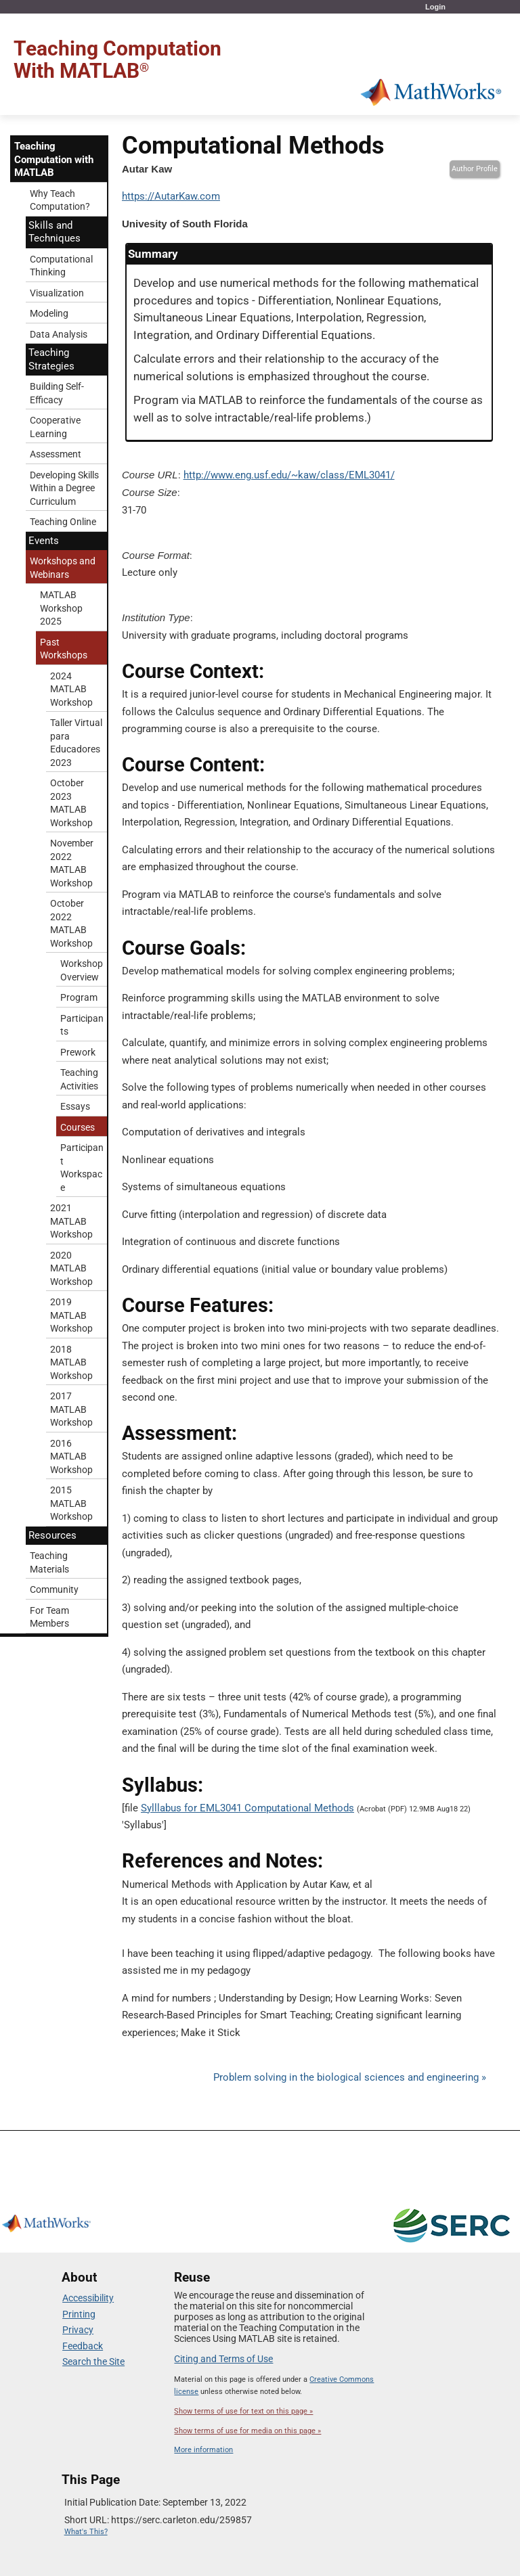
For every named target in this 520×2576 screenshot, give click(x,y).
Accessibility (88, 2297)
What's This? (86, 2531)
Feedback (82, 2346)
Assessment (55, 454)
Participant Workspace (82, 1167)
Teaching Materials (49, 1562)
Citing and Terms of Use (223, 2358)
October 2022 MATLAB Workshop (71, 923)
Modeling (49, 313)
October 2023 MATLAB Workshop (71, 802)
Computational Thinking (61, 266)
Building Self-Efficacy (57, 393)
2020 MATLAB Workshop (71, 1268)
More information (203, 2449)
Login (435, 7)
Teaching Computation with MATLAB (53, 159)
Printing (78, 2314)
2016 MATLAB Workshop (71, 1456)
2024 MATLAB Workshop (71, 689)
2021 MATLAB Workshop (71, 1221)
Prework (77, 1052)
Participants (82, 1025)
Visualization (57, 293)
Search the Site (93, 2361)
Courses (77, 1127)
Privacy (77, 2329)
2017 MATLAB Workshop (71, 1409)
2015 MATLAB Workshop (71, 1503)
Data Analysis (58, 334)
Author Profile (475, 168)
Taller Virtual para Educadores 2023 (76, 742)
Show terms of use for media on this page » (247, 2430)
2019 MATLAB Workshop (71, 1315)
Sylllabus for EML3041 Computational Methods (247, 1808)
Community (54, 1589)
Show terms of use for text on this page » (243, 2411)
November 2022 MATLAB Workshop (71, 863)
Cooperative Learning (55, 427)
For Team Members (49, 1617)
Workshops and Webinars (62, 568)
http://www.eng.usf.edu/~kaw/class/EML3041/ (289, 475)
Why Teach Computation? (60, 200)
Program (79, 997)
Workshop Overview (81, 970)
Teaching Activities (79, 1079)
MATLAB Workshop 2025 (61, 608)
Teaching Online (63, 521)
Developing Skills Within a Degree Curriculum (64, 488)
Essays (75, 1106)
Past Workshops (63, 649)
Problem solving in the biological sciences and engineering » (349, 2077)
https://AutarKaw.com (171, 196)
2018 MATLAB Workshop (71, 1362)
